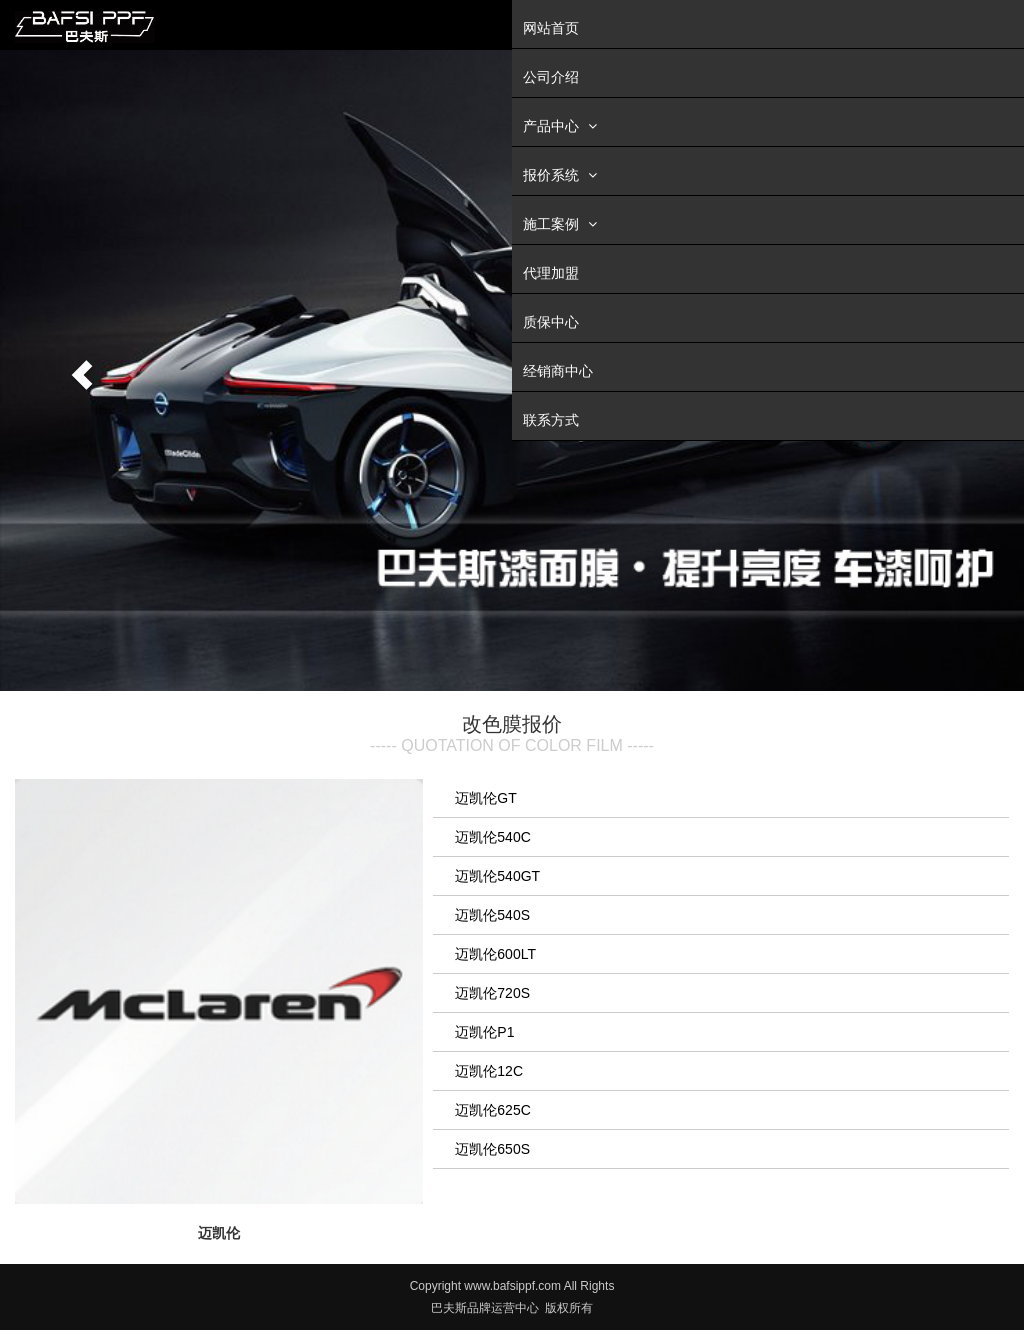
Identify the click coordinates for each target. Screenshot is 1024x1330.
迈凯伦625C (492, 1110)
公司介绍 (551, 77)
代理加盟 (551, 273)
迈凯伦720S (492, 993)
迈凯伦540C (492, 837)
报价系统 (562, 174)
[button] (77, 370)
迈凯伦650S (492, 1149)
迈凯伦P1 (484, 1032)
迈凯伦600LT (495, 954)
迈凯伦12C (489, 1071)
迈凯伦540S (492, 915)
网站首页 (551, 28)
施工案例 (562, 223)
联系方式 (551, 420)
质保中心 (551, 322)
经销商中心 (558, 371)
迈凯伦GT (485, 798)
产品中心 (562, 125)
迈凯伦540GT (497, 876)
